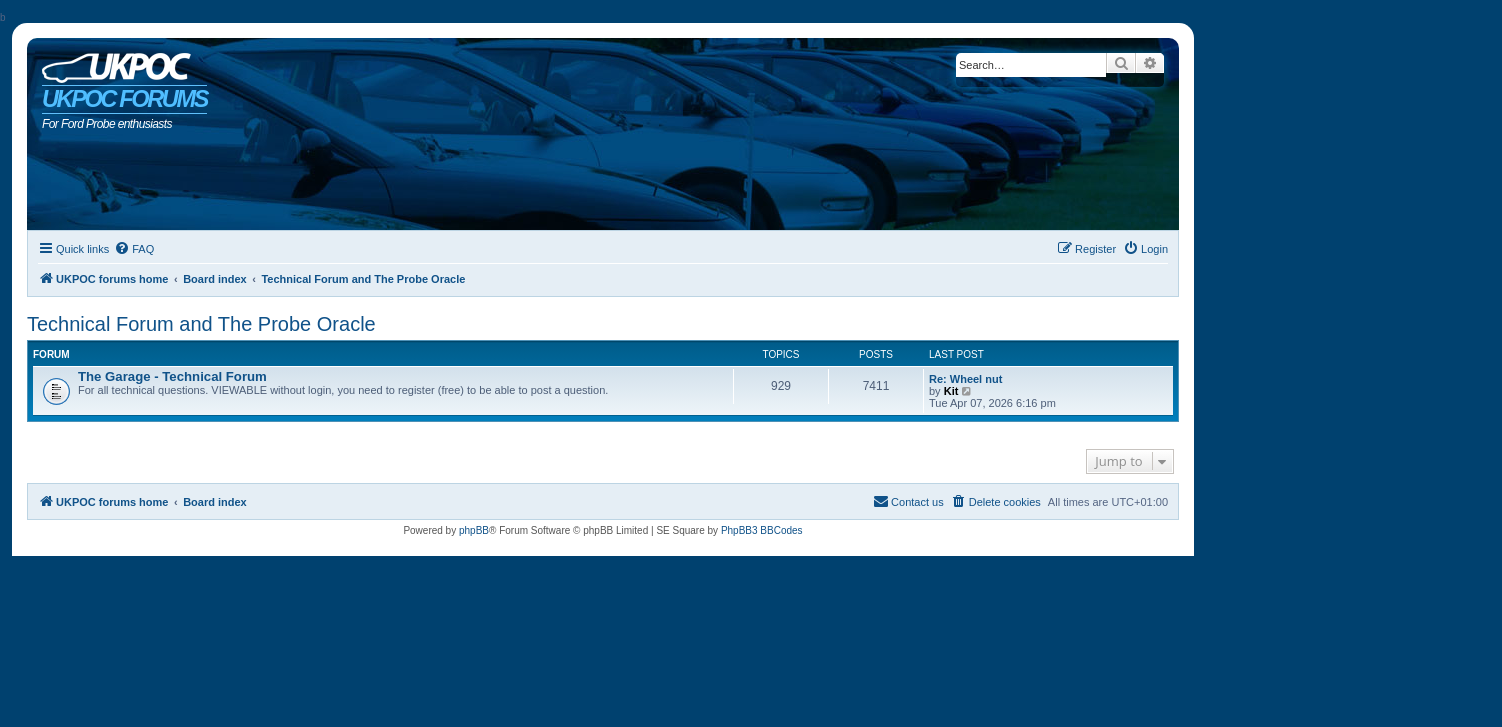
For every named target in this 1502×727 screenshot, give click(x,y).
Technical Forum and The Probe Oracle (201, 324)
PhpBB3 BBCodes (762, 530)
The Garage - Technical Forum (172, 376)
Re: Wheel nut (965, 379)
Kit (951, 391)
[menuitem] (134, 249)
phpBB (474, 530)
